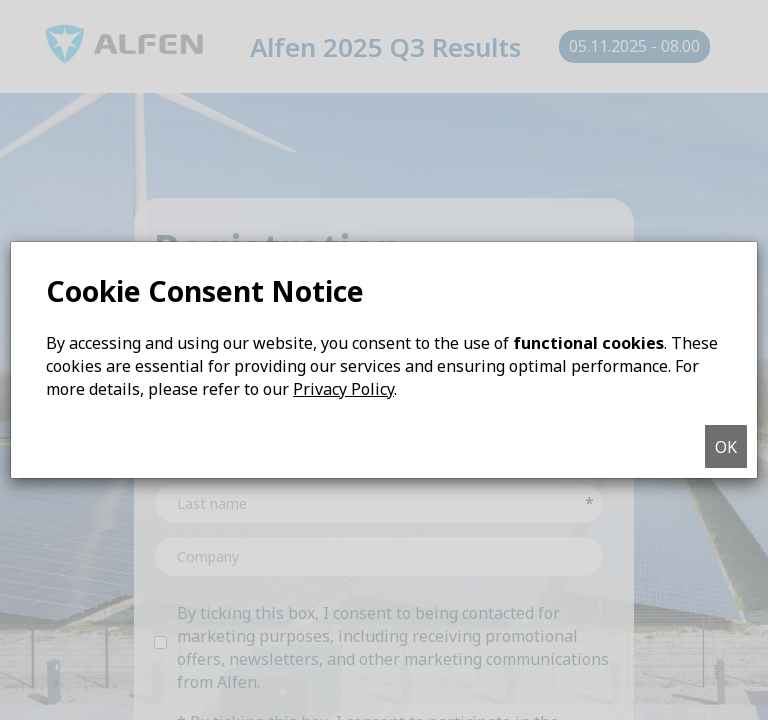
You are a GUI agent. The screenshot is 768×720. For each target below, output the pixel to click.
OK (726, 447)
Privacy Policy (343, 389)
